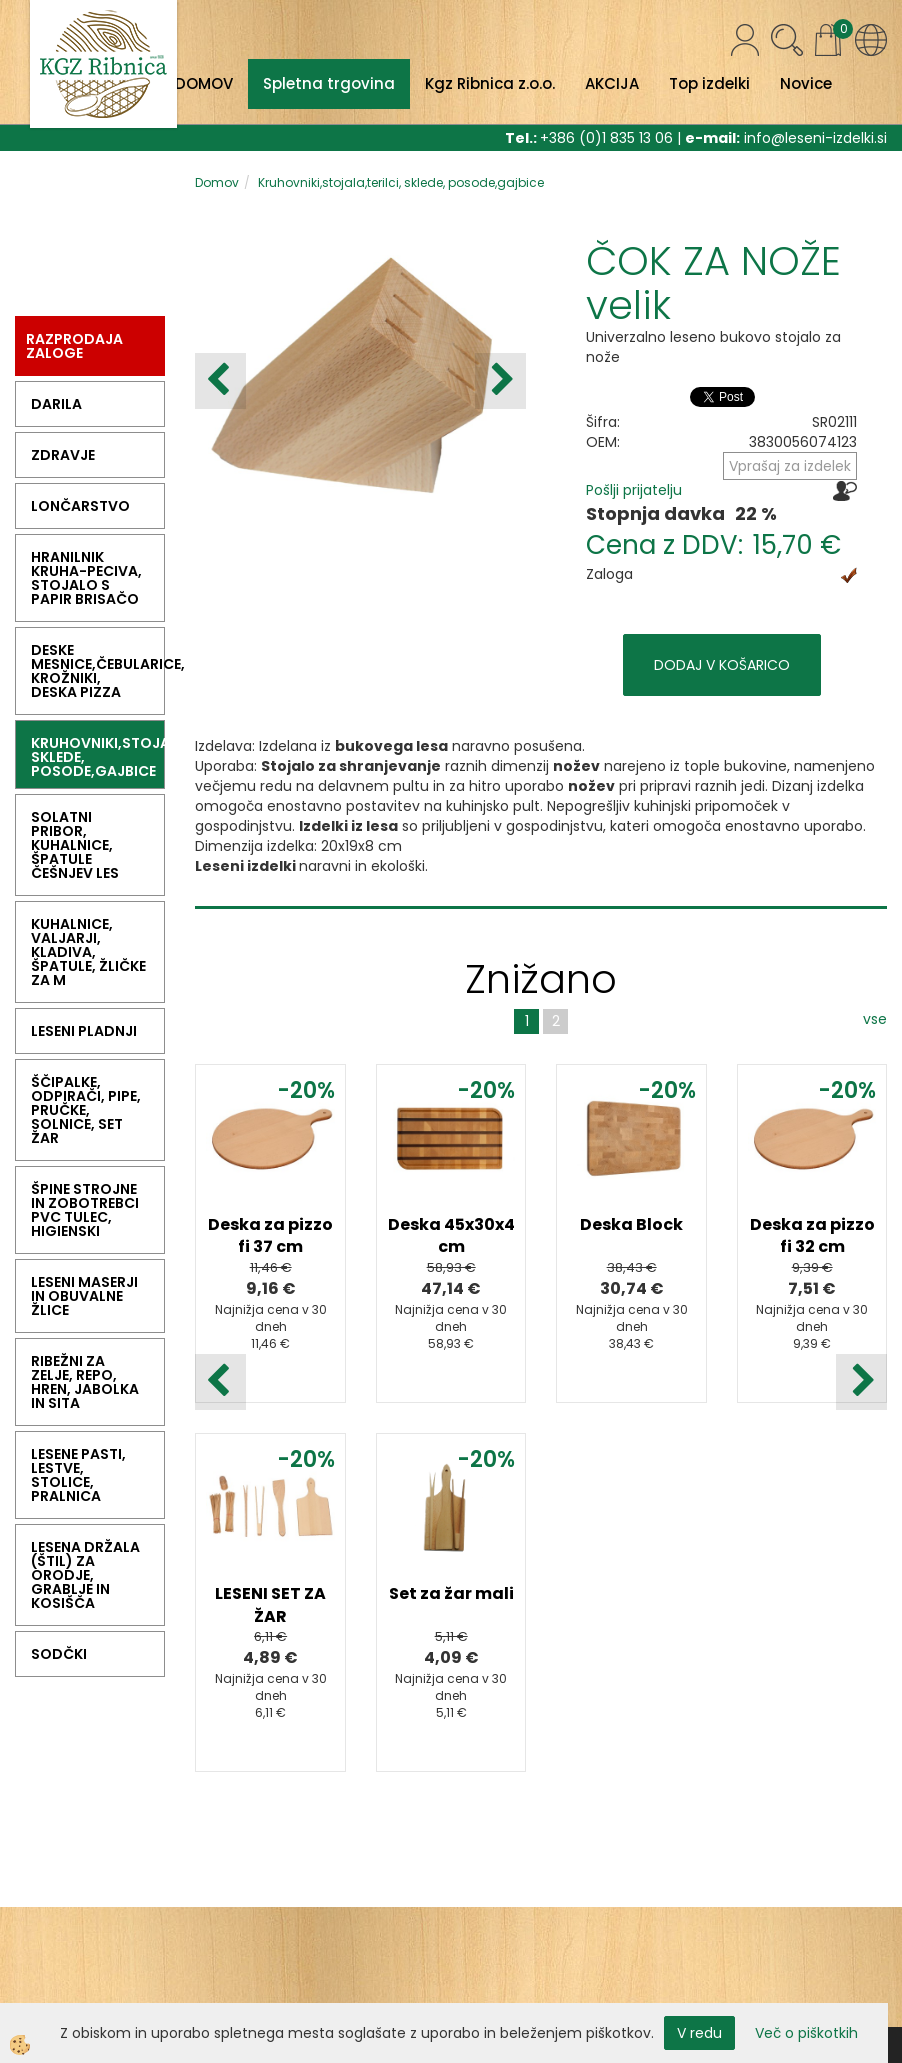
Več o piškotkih (806, 2033)
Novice (806, 83)
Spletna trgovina (329, 83)
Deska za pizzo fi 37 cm (270, 1236)
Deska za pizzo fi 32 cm (812, 1236)
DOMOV (204, 83)
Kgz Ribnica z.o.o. (490, 83)
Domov (217, 182)
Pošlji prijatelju (634, 490)
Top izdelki (709, 83)
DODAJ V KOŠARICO (722, 665)
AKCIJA (612, 83)
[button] (500, 381)
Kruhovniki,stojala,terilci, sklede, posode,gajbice (401, 182)
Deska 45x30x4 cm (451, 1236)
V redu (699, 2033)
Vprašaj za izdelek (790, 466)
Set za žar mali (451, 1593)
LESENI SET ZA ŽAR (270, 1605)
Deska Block (631, 1224)
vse (875, 1019)
